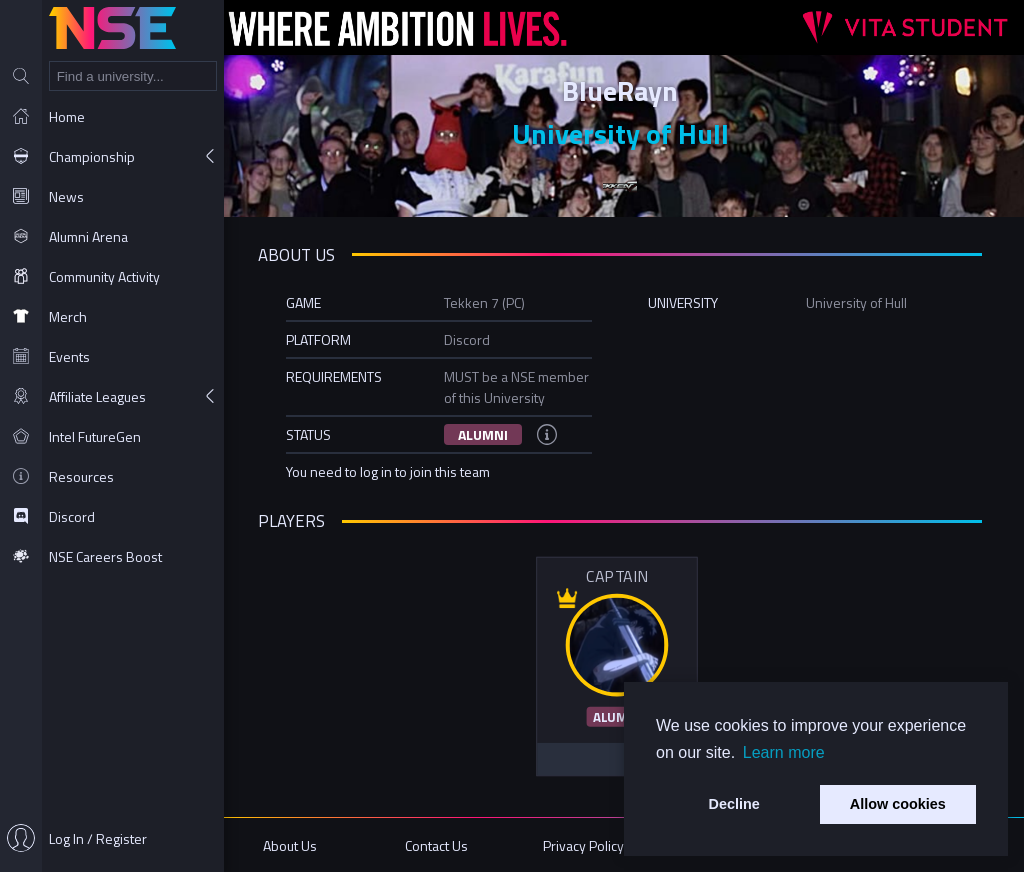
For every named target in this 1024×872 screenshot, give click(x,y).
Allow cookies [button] (898, 804)
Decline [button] (734, 804)
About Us (296, 844)
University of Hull (624, 133)
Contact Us (441, 844)
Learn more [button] (784, 752)
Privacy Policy (585, 844)
